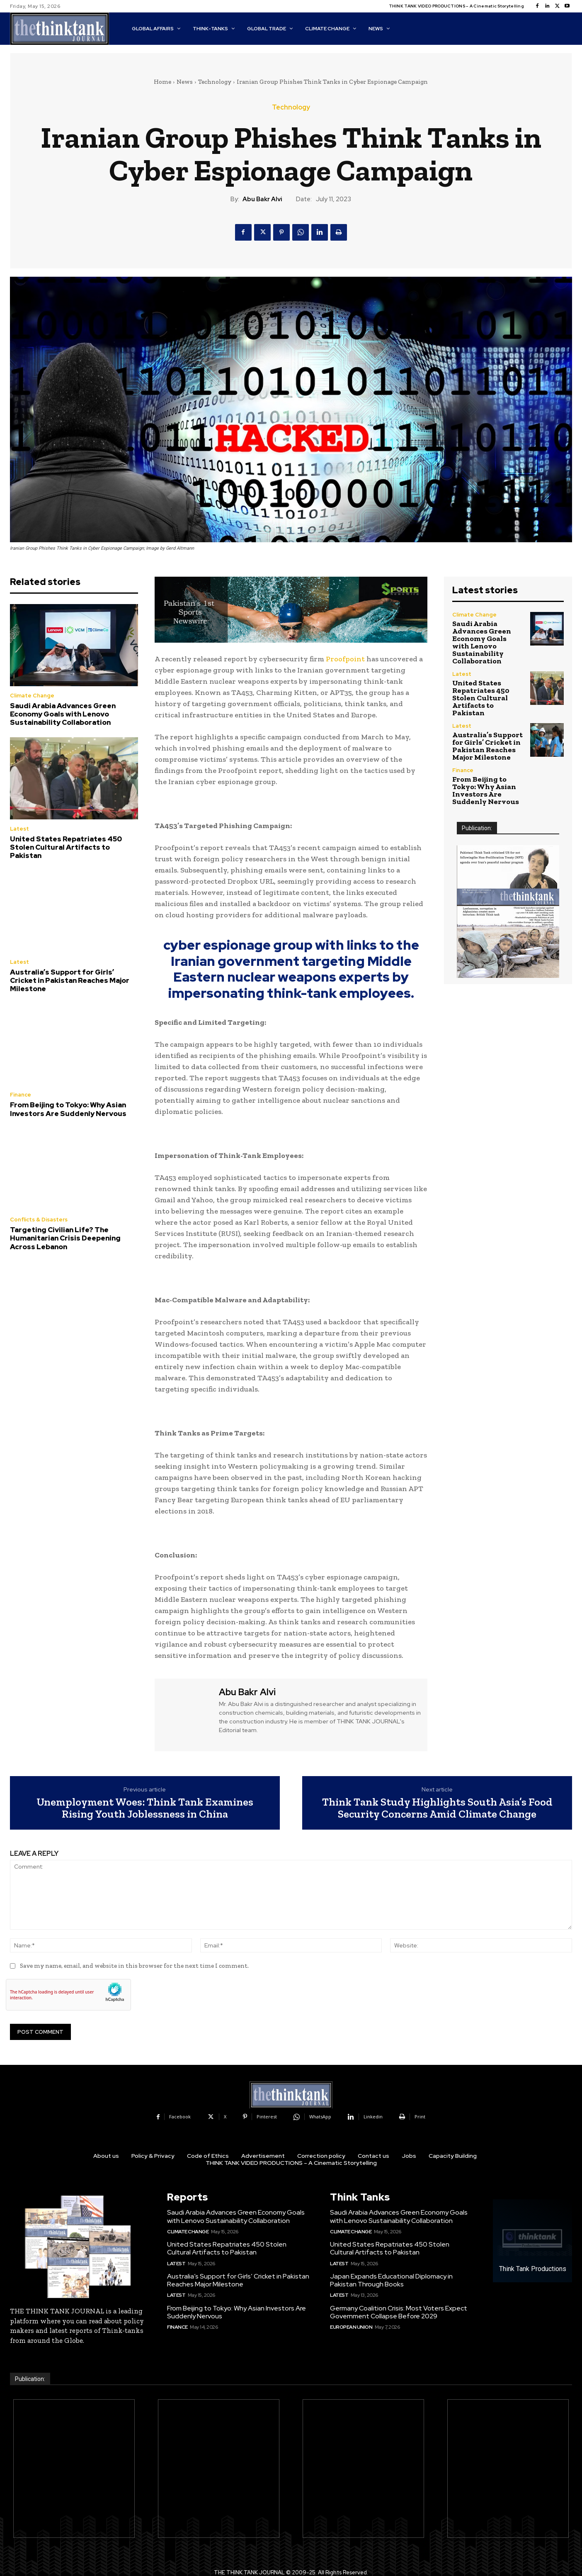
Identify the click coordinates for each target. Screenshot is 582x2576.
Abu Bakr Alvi (262, 199)
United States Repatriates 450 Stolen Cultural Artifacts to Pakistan (66, 847)
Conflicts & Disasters (39, 1219)
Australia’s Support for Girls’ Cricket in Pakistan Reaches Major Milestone (69, 981)
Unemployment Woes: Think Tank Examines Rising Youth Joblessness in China (144, 1808)
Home (162, 81)
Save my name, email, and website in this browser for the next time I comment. (134, 1965)
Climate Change (32, 695)
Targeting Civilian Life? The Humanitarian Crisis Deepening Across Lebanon (65, 1238)
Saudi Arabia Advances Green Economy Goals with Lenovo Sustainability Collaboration (63, 714)
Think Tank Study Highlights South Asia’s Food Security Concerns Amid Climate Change (437, 1808)
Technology (214, 81)
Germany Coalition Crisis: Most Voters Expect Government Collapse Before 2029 (398, 2312)
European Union (351, 2327)
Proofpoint (345, 658)
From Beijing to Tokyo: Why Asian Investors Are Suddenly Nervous (68, 1109)
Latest (19, 828)
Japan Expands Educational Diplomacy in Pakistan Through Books (391, 2280)
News (185, 81)
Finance (20, 1094)
